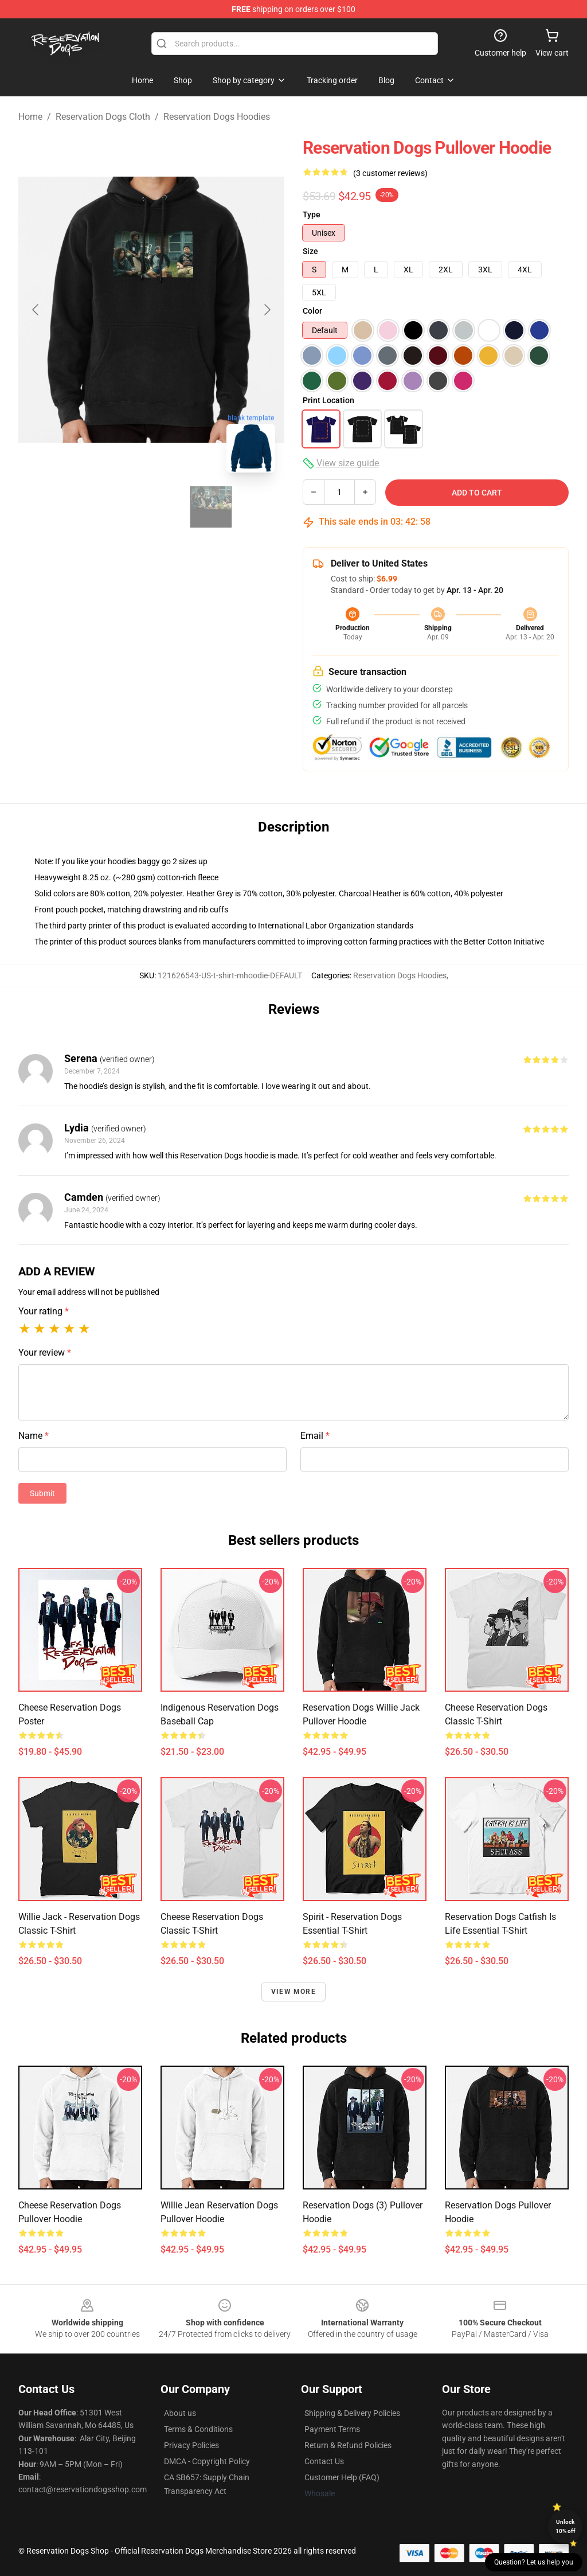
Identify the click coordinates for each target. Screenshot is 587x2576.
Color (312, 310)
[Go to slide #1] (91, 507)
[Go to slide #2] (151, 507)
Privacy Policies (191, 2445)
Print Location (328, 400)
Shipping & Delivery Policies (352, 2413)
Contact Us (324, 2461)
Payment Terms (332, 2429)
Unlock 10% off (565, 2526)
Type (311, 214)
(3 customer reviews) (390, 173)
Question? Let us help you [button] (533, 2562)
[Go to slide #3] (210, 507)
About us (180, 2413)
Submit (42, 1493)
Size (310, 251)
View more (293, 1992)
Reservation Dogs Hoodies (216, 116)
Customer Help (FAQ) (341, 2477)
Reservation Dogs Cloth (103, 116)
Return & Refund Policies (348, 2445)
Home (30, 116)
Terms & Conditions (198, 2429)
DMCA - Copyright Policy (207, 2461)
